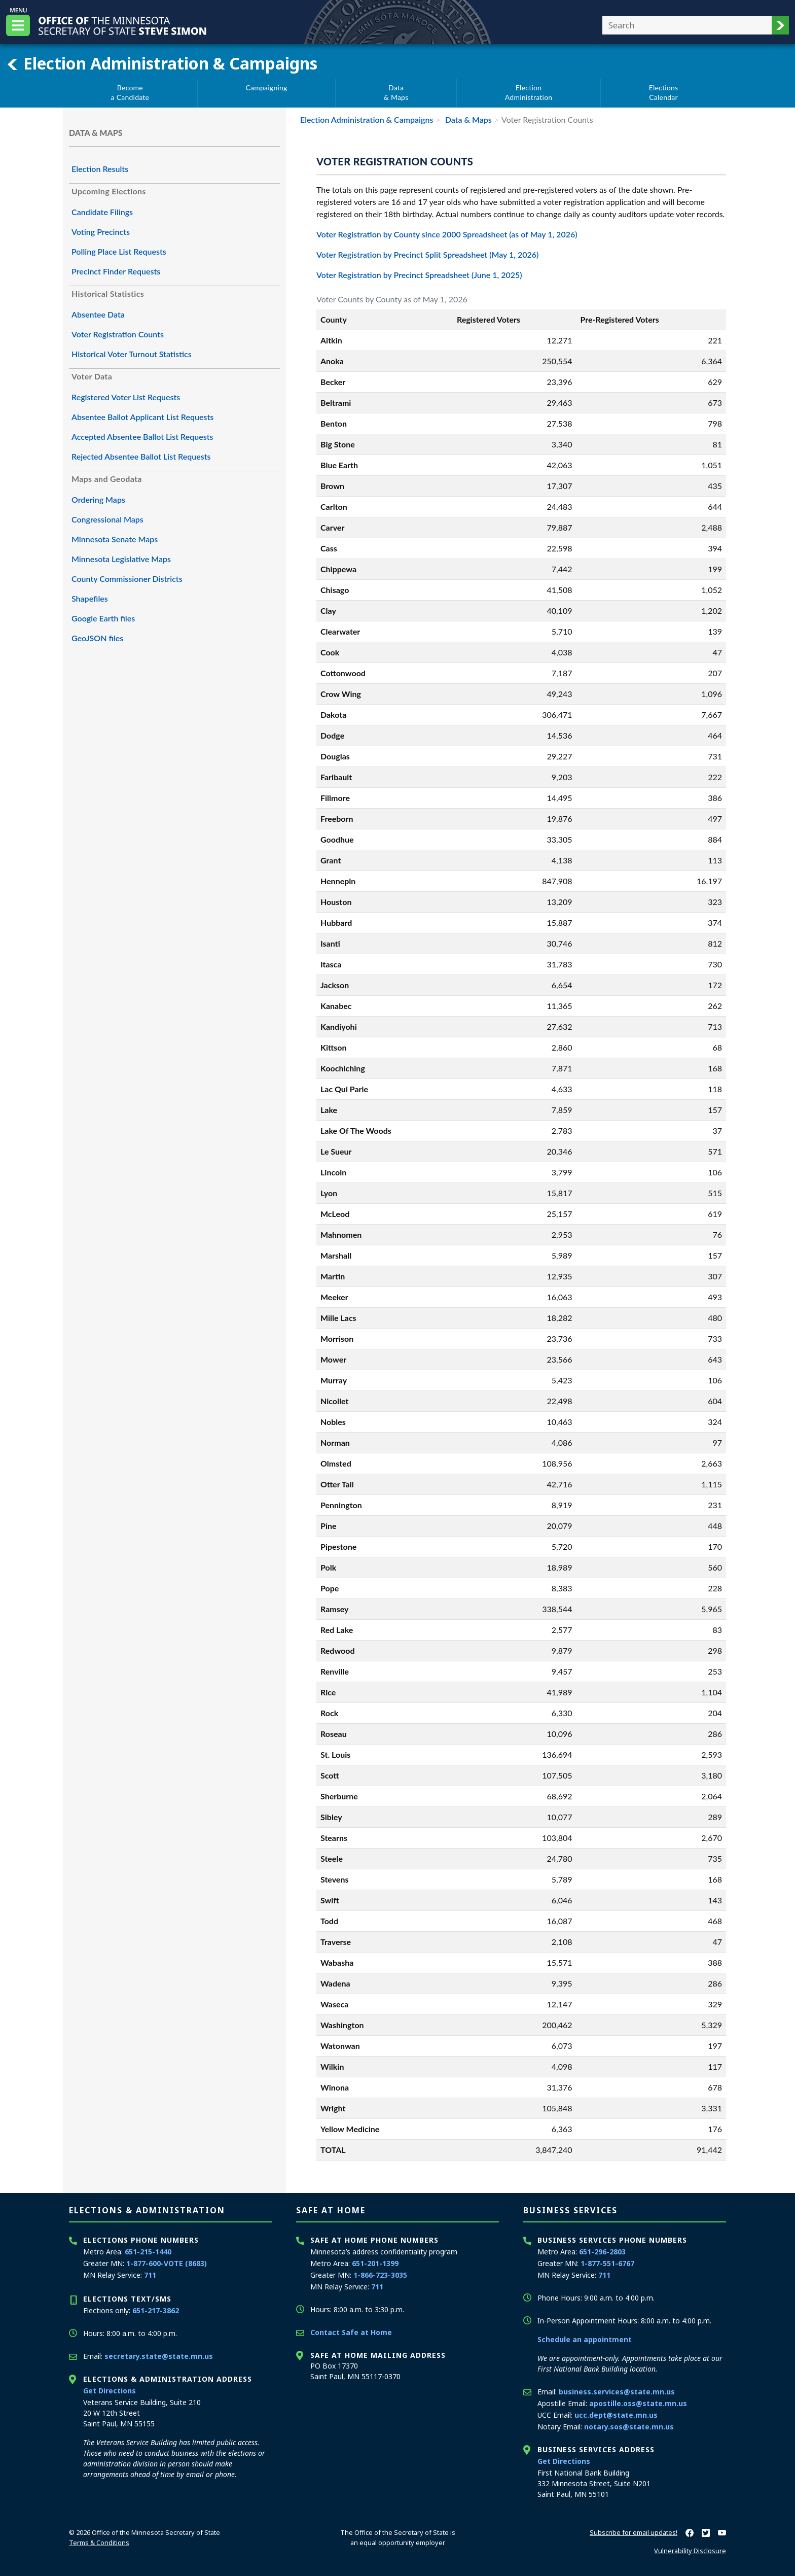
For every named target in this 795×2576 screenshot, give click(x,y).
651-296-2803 (602, 2251)
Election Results (99, 168)
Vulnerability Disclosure (690, 2550)
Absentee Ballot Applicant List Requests (142, 417)
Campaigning (266, 87)
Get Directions (109, 2390)
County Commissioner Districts (127, 578)
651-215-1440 (148, 2251)
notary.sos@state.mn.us (629, 2426)
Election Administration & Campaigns (161, 63)
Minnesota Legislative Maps (121, 559)
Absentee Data (98, 314)
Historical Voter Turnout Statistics (131, 354)
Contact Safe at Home (351, 2332)
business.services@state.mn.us (617, 2391)
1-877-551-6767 (607, 2263)
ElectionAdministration (529, 92)
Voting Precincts (100, 231)
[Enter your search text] (687, 25)
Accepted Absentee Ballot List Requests (142, 436)
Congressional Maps (107, 519)
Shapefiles (89, 598)
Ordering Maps (98, 499)
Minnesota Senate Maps (114, 539)
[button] (780, 25)
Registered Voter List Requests (125, 397)
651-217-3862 (155, 2310)
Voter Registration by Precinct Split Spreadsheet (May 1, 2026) (427, 254)
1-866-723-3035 (380, 2275)
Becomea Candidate (130, 92)
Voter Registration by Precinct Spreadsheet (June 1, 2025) (419, 275)
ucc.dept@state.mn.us (616, 2415)
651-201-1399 (375, 2263)
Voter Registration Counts (117, 334)
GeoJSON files (97, 638)
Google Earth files (103, 618)
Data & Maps (467, 119)
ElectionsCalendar (663, 92)
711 (150, 2275)
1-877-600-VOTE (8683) (166, 2263)
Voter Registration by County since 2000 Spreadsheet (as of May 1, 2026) (446, 234)
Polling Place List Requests (118, 251)
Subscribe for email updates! (633, 2532)
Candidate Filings (102, 212)
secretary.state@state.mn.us (158, 2356)
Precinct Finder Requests (115, 271)
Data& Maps (396, 92)
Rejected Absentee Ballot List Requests (141, 456)
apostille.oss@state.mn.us (638, 2403)
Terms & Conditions (99, 2542)
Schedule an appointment (584, 2339)
